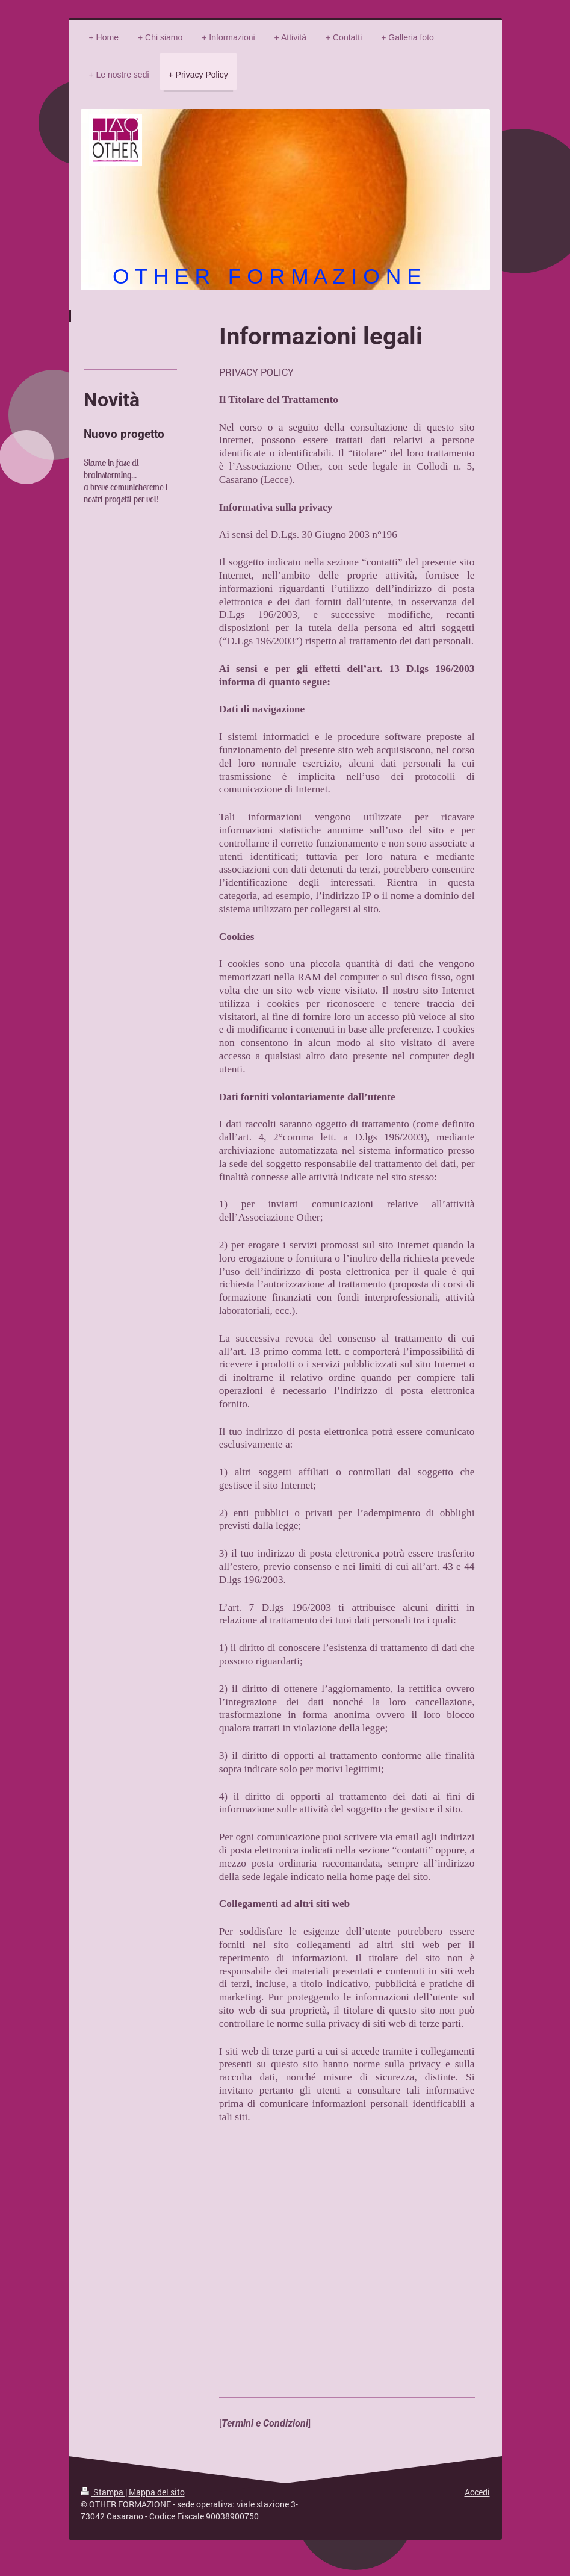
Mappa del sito (157, 2492)
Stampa (103, 2492)
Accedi (477, 2492)
